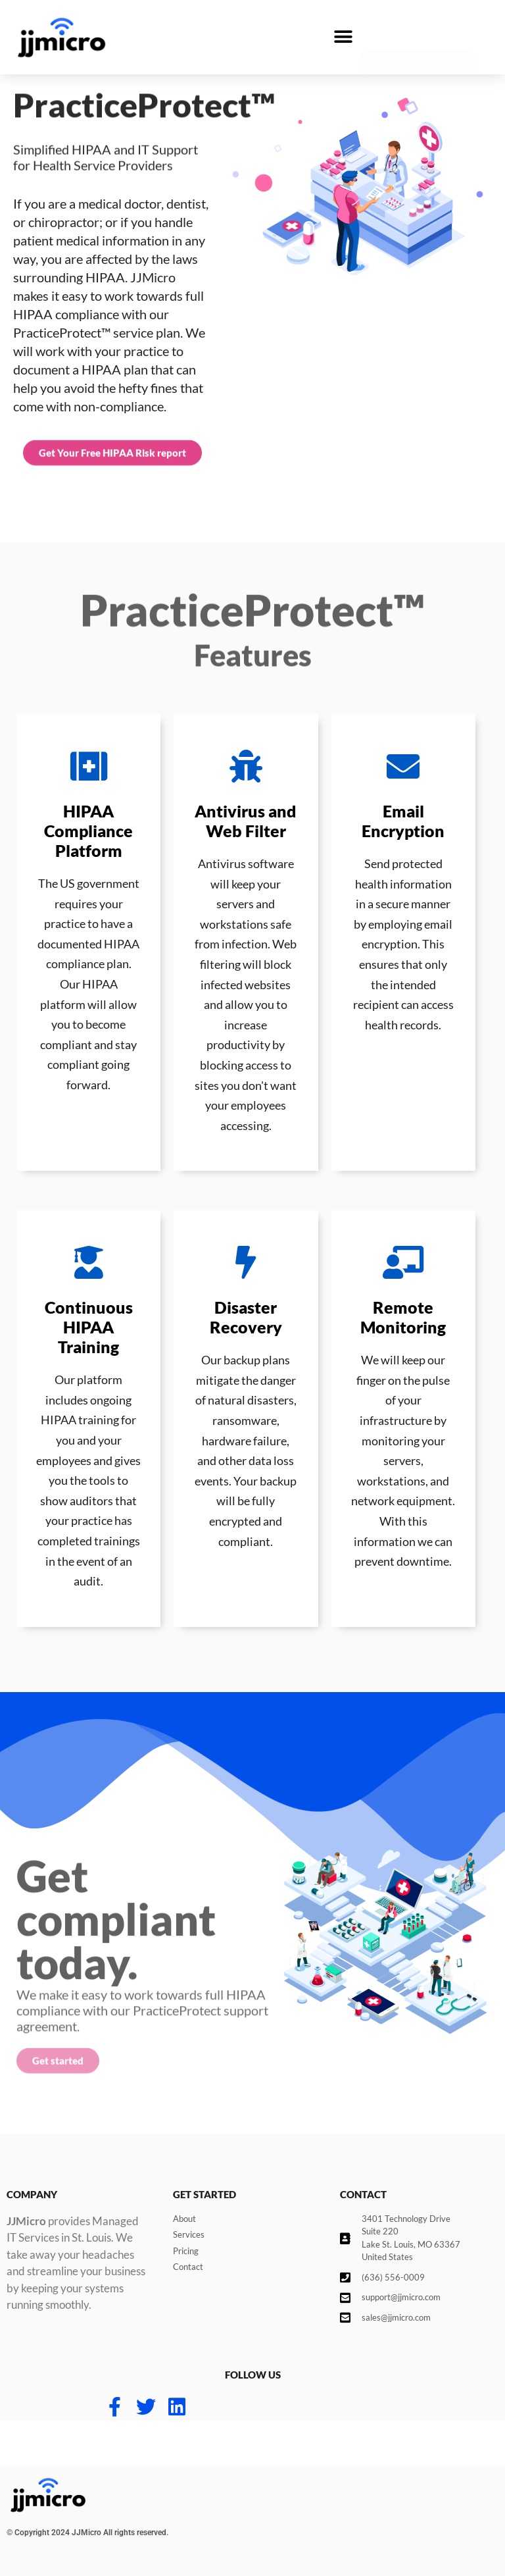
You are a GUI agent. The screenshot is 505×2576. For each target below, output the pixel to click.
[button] (343, 37)
